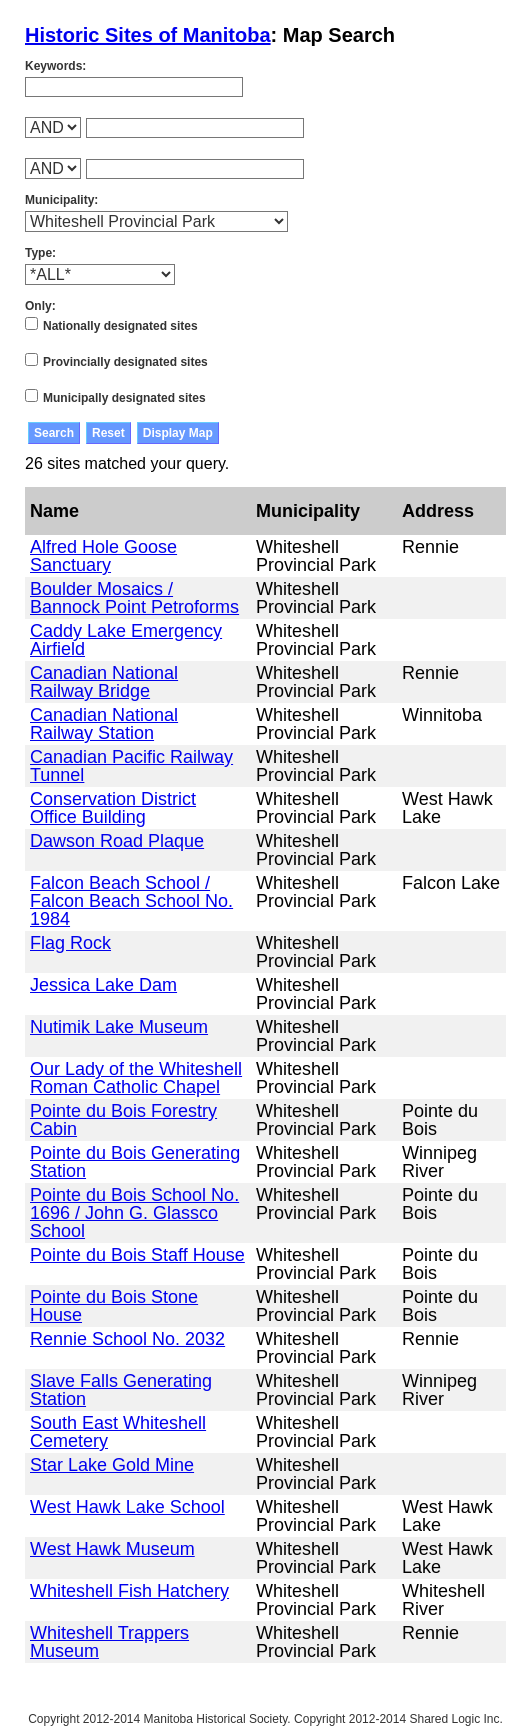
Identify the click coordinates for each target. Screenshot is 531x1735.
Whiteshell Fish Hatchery (129, 1591)
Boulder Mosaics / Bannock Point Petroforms (134, 598)
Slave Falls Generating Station (121, 1390)
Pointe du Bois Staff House (137, 1255)
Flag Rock (70, 943)
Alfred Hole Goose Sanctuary (103, 556)
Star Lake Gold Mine (112, 1465)
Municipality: (61, 200)
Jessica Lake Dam (103, 985)
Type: (40, 253)
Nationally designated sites (120, 326)
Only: (40, 306)
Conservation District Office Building (113, 808)
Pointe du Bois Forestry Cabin (123, 1120)
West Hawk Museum (112, 1549)
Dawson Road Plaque (117, 841)
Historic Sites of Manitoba (148, 35)
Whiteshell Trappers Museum (109, 1642)
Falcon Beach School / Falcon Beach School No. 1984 (131, 901)
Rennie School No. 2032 (127, 1339)
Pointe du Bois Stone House (114, 1306)
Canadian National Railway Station (104, 724)
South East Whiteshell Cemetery (118, 1432)
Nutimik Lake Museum (119, 1027)
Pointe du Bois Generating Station (135, 1162)
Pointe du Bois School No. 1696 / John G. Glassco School (134, 1213)
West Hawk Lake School (127, 1507)
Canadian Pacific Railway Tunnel (131, 766)
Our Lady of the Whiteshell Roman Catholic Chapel (136, 1078)
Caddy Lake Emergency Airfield (126, 640)
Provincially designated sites (125, 362)
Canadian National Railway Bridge (104, 682)
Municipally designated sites (124, 398)
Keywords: (55, 66)
